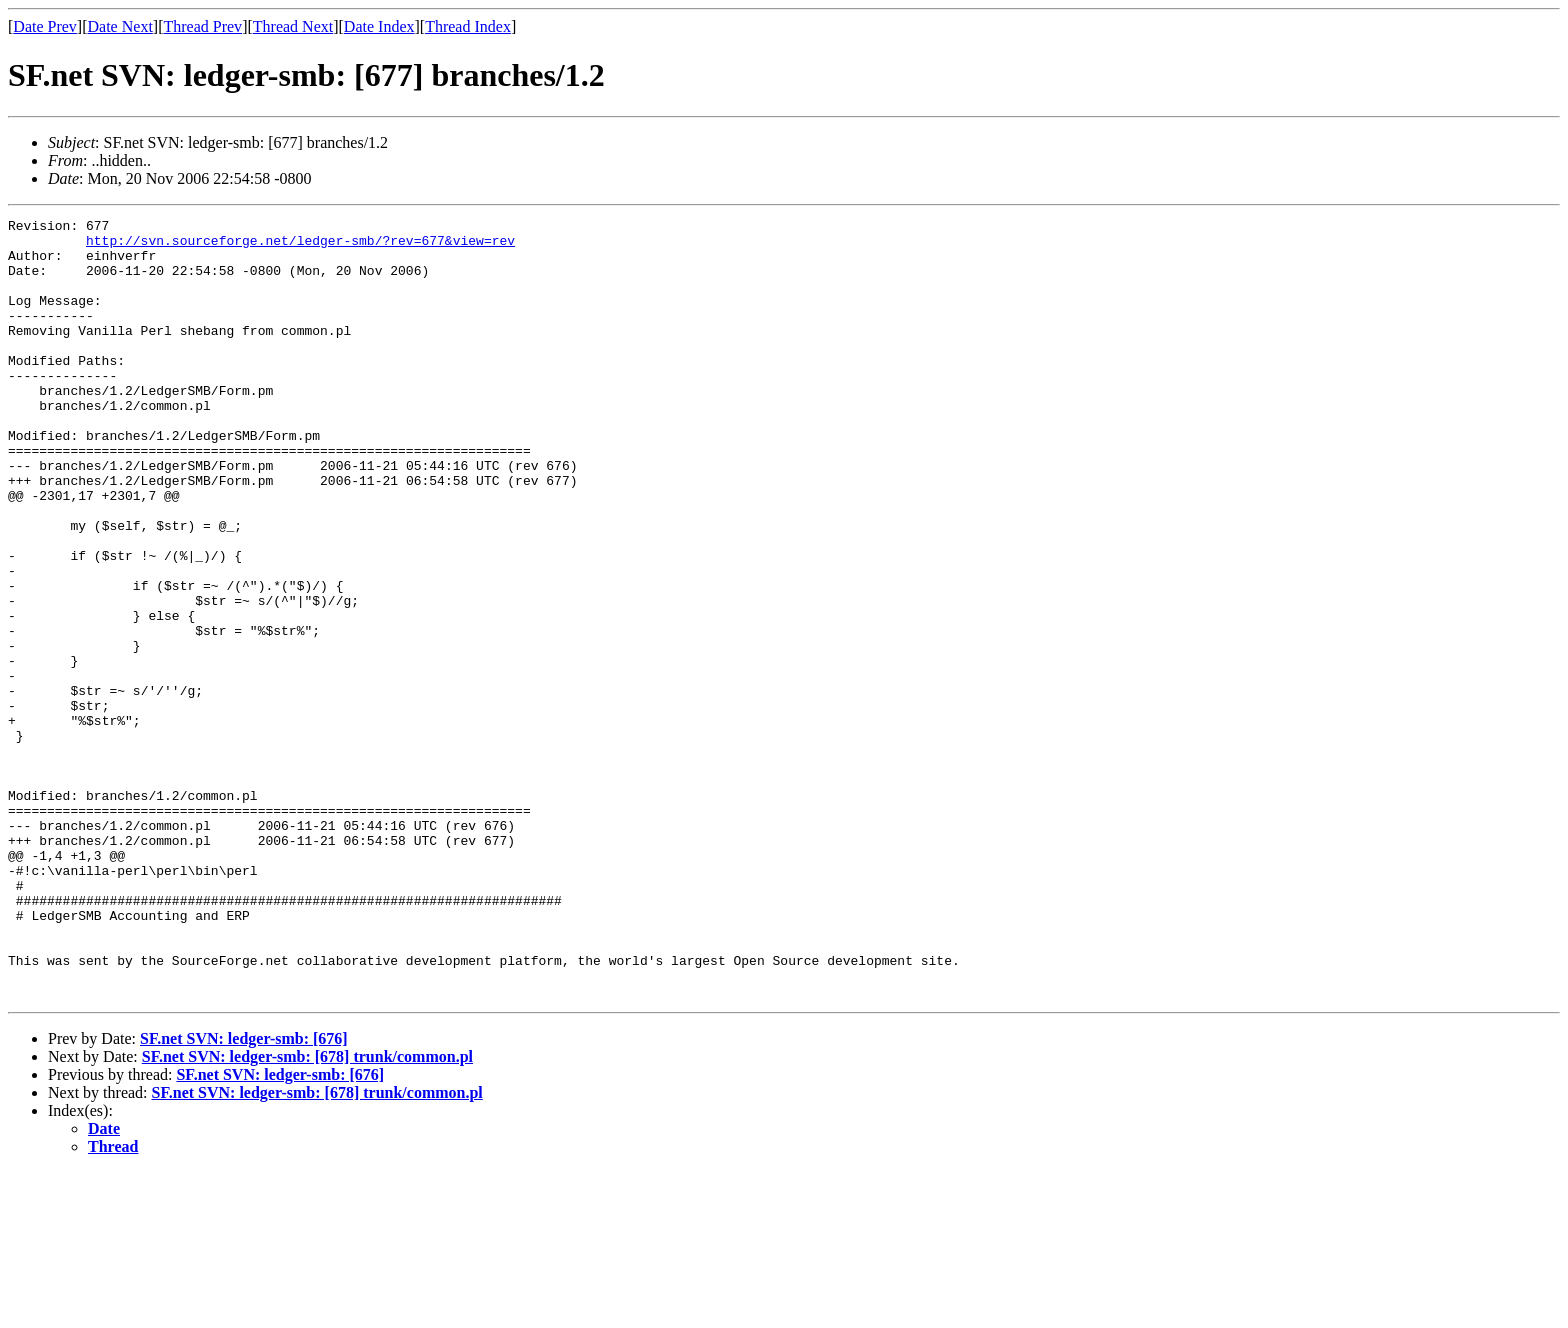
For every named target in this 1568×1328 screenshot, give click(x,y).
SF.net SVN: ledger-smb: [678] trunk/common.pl (307, 1212)
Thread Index (468, 26)
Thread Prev (202, 26)
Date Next (120, 26)
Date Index (379, 26)
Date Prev (45, 26)
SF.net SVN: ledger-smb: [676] (244, 1194)
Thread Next (293, 26)
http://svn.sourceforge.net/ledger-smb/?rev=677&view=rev (300, 246)
